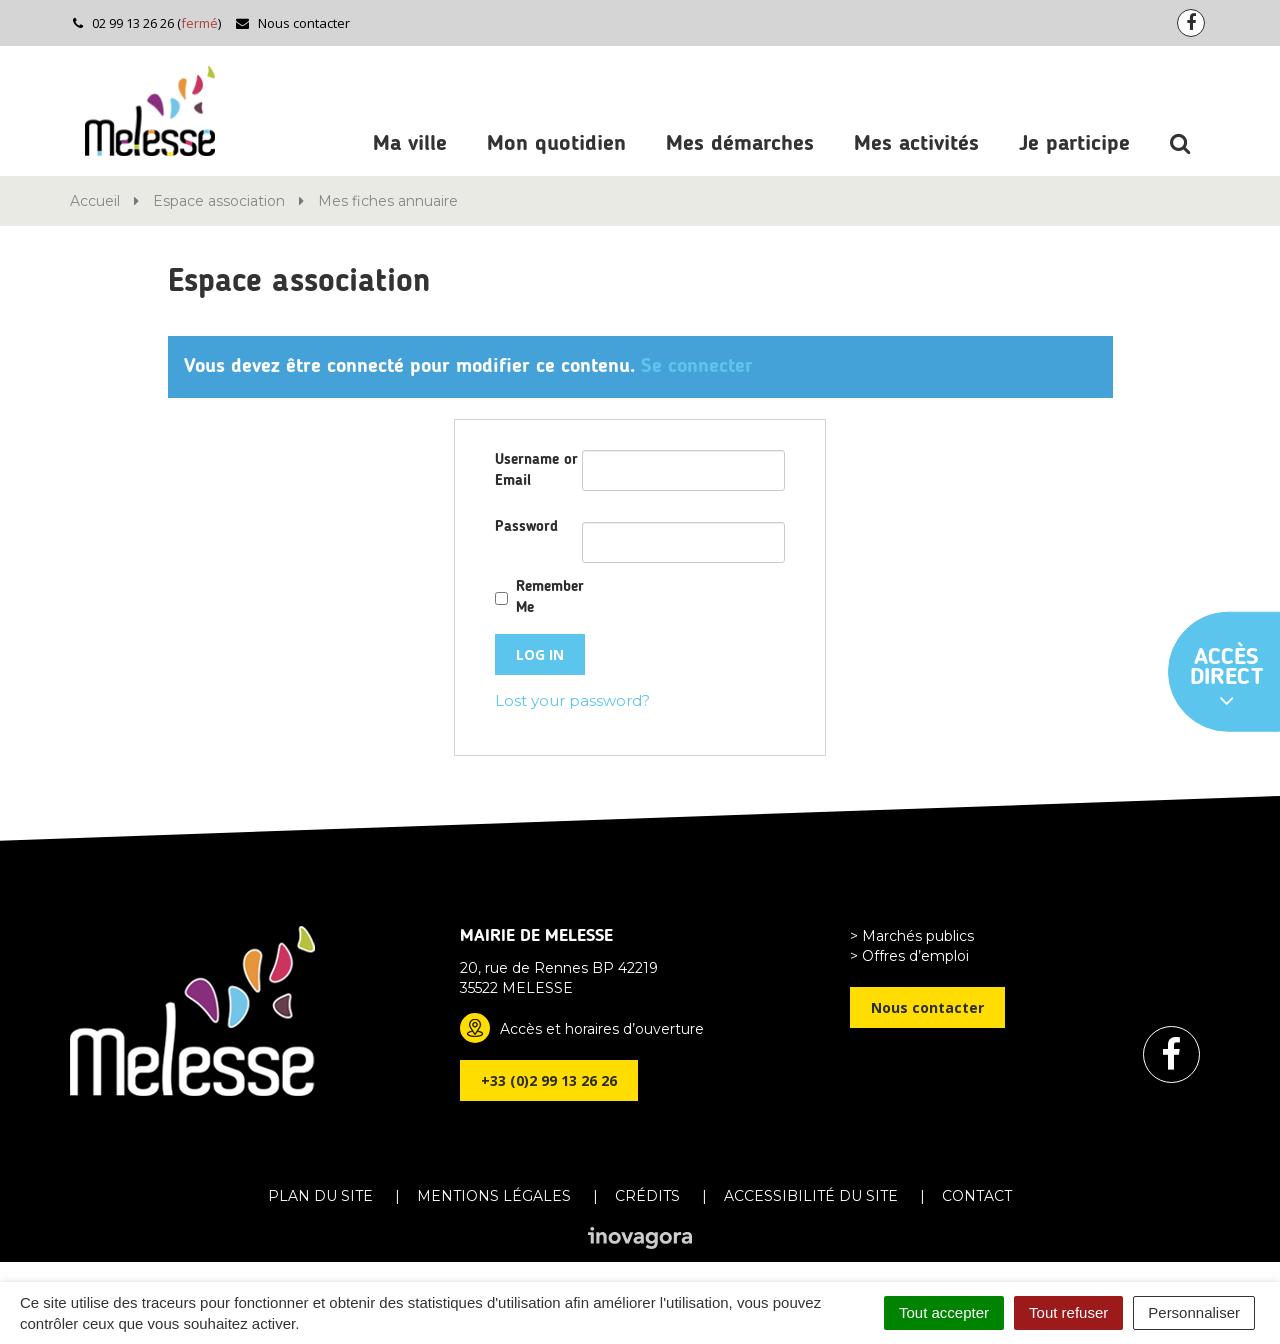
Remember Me (550, 598)
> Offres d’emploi (909, 956)
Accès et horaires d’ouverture (602, 1029)
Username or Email (536, 471)
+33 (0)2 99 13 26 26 (549, 1080)
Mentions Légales (494, 1196)
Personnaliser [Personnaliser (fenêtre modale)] (1194, 1312)
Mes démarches (740, 144)
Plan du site (320, 1196)
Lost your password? (572, 700)
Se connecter (697, 367)
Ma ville (410, 144)
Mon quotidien (556, 144)
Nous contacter (292, 23)
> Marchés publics (912, 936)
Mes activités (916, 144)
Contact (977, 1196)
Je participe (1074, 144)
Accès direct (1227, 679)
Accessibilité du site (811, 1196)
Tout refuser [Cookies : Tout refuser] (1068, 1312)
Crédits (647, 1196)
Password (526, 527)
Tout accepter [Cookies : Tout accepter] (944, 1312)
